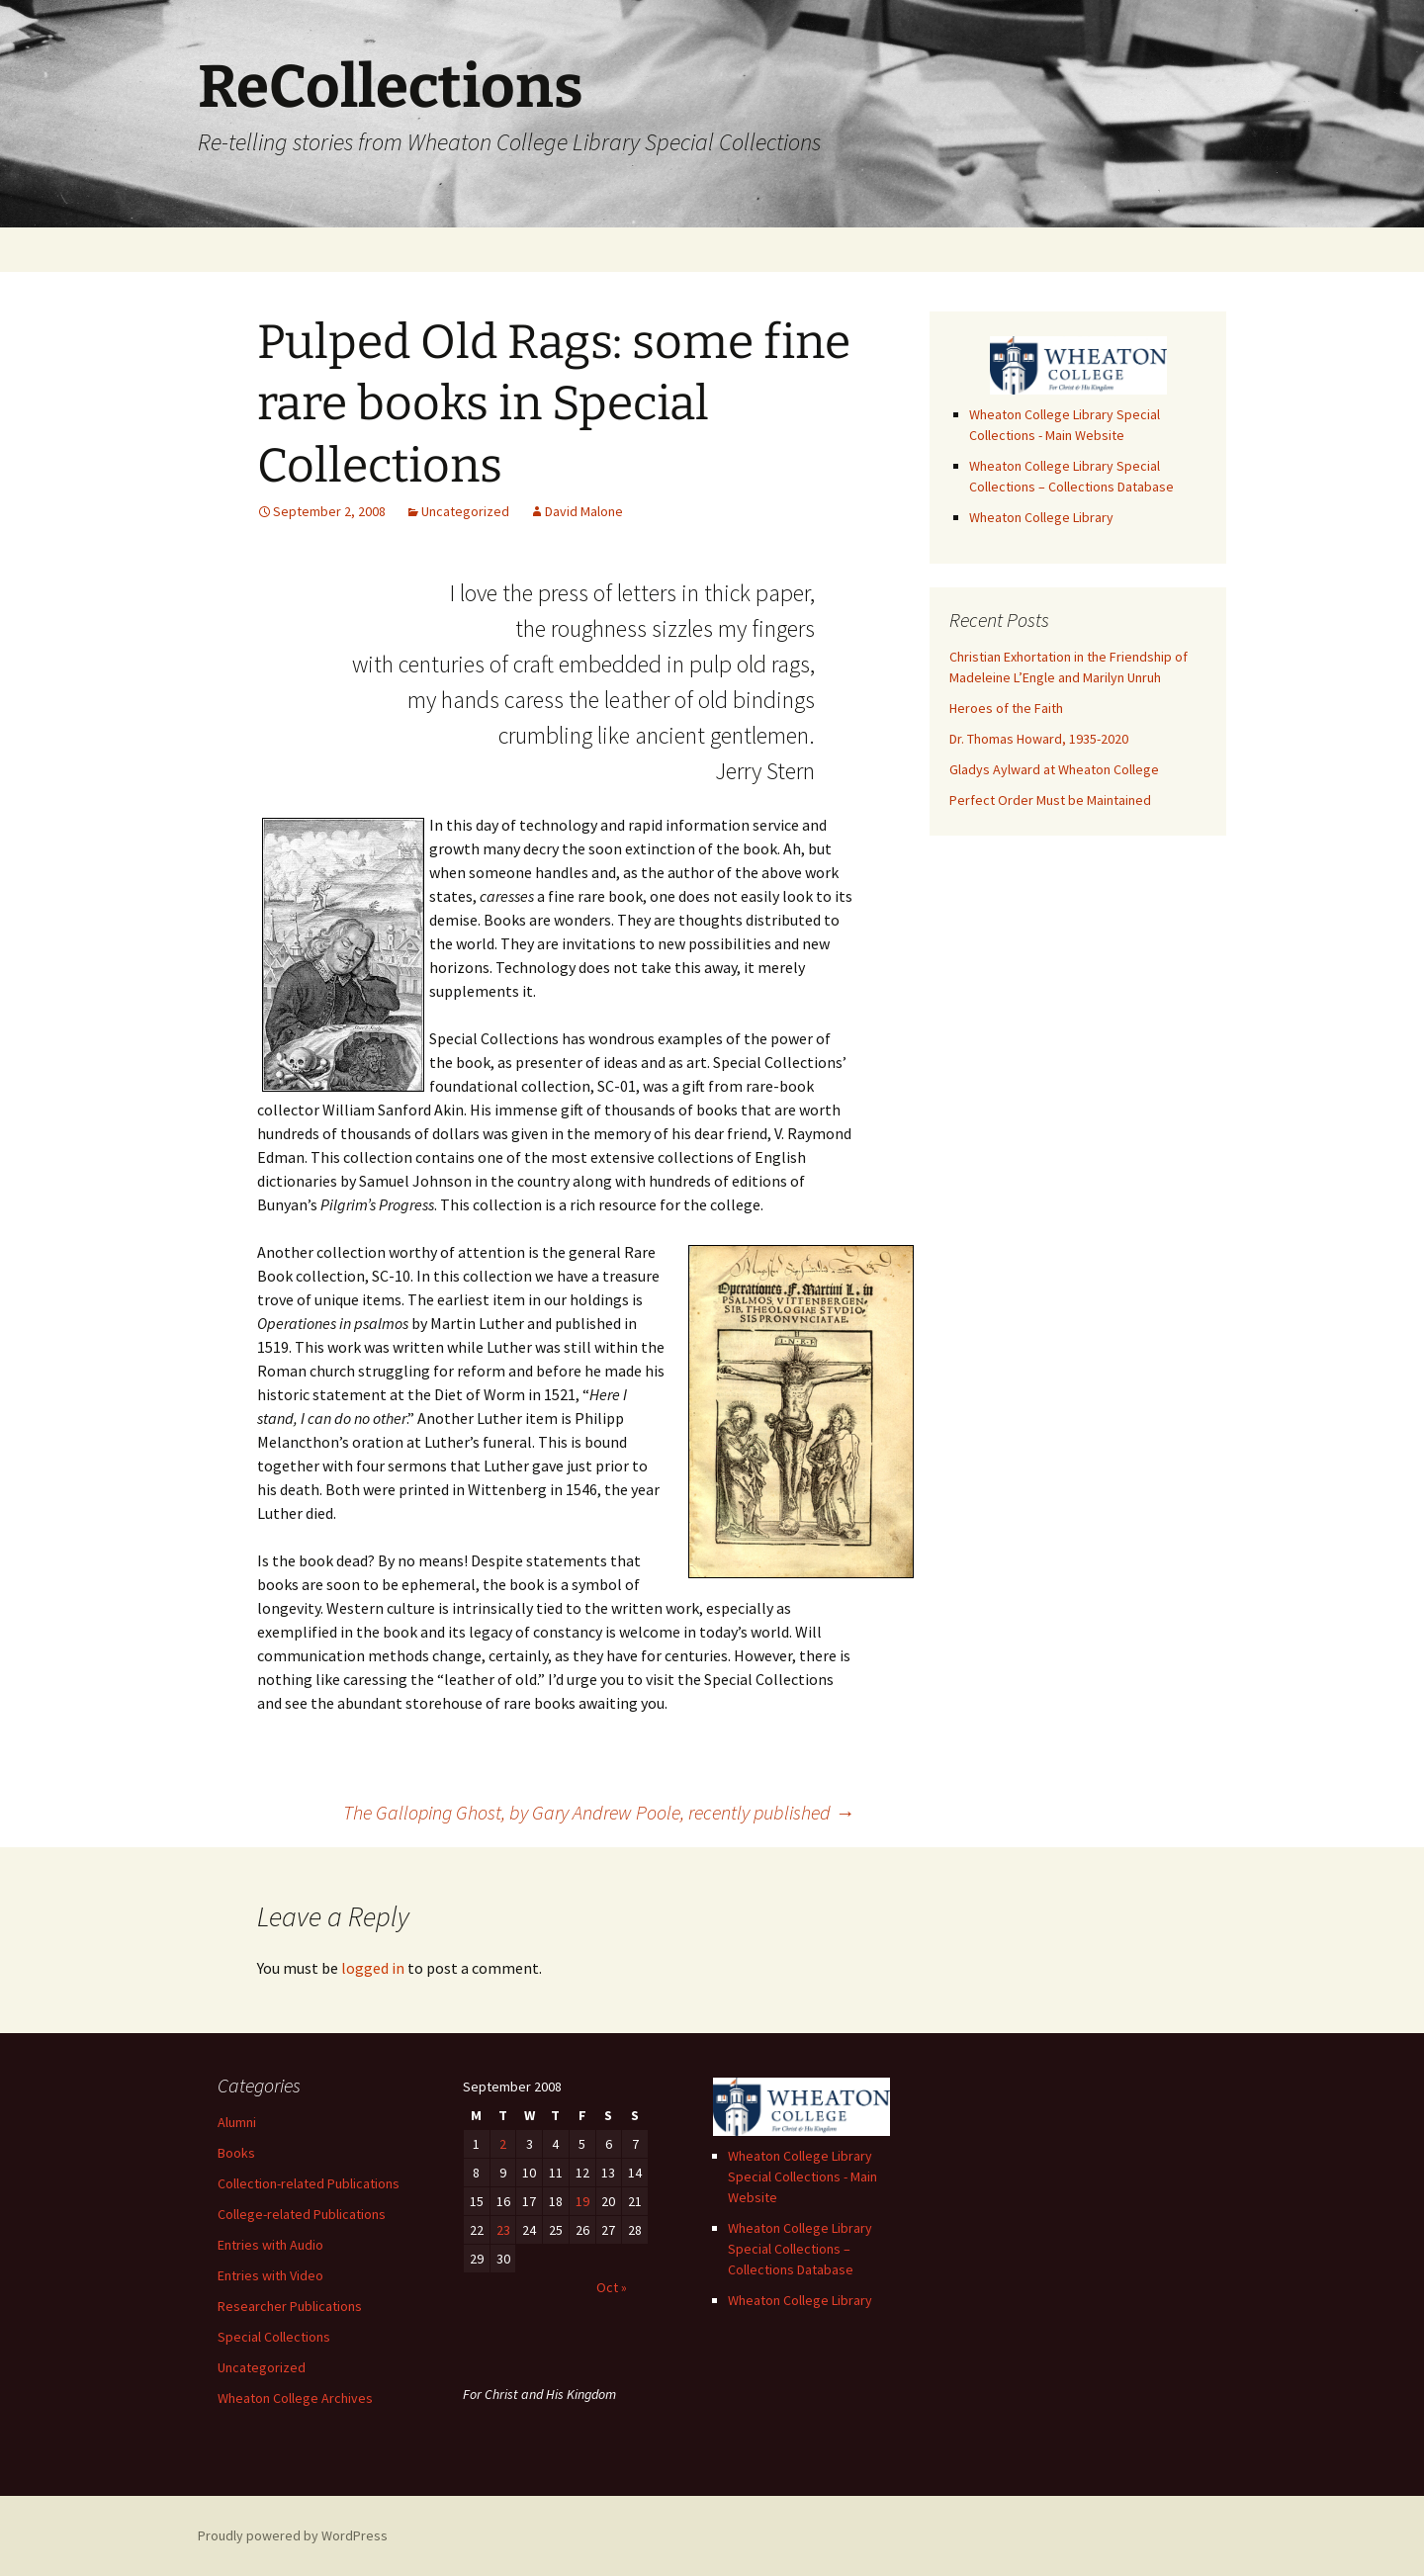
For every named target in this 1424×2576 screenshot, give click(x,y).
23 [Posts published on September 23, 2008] (503, 2230)
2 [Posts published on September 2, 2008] (502, 2144)
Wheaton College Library (1041, 517)
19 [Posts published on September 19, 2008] (582, 2201)
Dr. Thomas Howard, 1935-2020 (1038, 739)
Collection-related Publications (309, 2183)
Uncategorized (465, 511)
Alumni (237, 2122)
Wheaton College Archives (295, 2398)
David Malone (584, 511)
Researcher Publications (290, 2306)
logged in (372, 1968)
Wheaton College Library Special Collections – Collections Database (800, 2248)
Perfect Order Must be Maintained (1050, 800)
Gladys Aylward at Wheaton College (1054, 769)
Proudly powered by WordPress (293, 2535)
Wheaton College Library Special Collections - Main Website (802, 2176)
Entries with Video (270, 2275)
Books (236, 2153)
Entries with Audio (270, 2245)
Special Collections (274, 2337)
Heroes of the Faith (1006, 708)
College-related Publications (302, 2214)
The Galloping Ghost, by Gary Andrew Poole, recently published (598, 1812)
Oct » (611, 2287)
